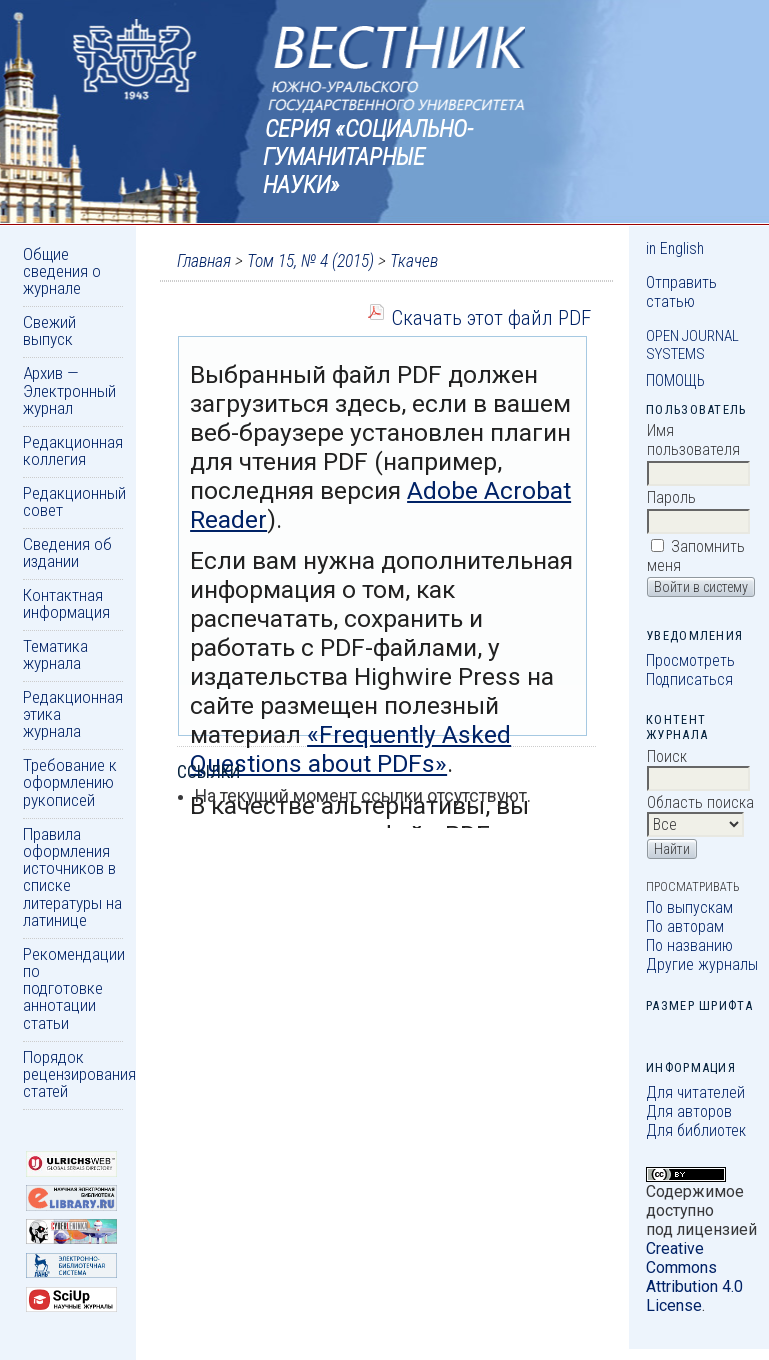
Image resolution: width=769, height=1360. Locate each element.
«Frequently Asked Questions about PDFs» (350, 749)
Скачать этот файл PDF (491, 317)
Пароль (671, 497)
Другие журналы (702, 964)
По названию (689, 945)
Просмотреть (690, 660)
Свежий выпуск (49, 330)
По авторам (685, 926)
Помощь (675, 380)
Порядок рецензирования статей (79, 1074)
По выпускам (689, 907)
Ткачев (414, 261)
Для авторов (689, 1111)
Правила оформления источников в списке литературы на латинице (72, 877)
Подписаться (689, 679)
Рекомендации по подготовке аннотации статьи (74, 988)
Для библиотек (696, 1130)
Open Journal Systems (692, 345)
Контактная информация (66, 603)
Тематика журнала (55, 654)
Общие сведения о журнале (62, 271)
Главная (204, 261)
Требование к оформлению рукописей (70, 782)
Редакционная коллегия (73, 450)
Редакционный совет (74, 501)
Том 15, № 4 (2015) (310, 261)
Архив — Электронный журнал (69, 390)
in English (675, 248)
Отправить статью (681, 292)
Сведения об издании (67, 552)
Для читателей (695, 1092)
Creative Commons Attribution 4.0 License (694, 1277)
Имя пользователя (693, 440)
